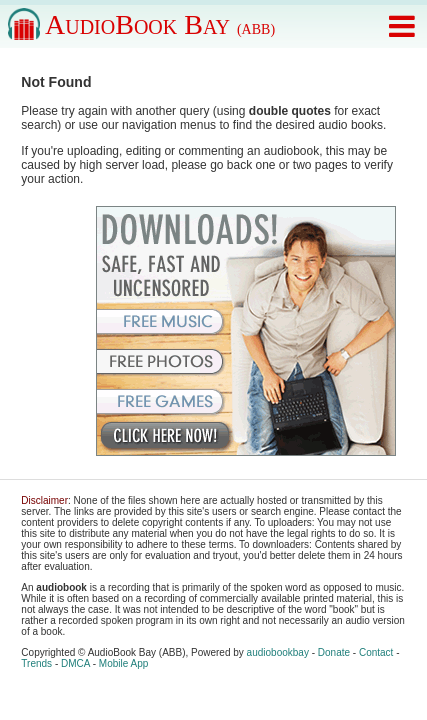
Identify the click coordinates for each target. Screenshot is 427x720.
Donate (334, 652)
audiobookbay (278, 652)
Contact (376, 652)
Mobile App (123, 663)
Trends (36, 663)
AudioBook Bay (160, 24)
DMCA (75, 663)
